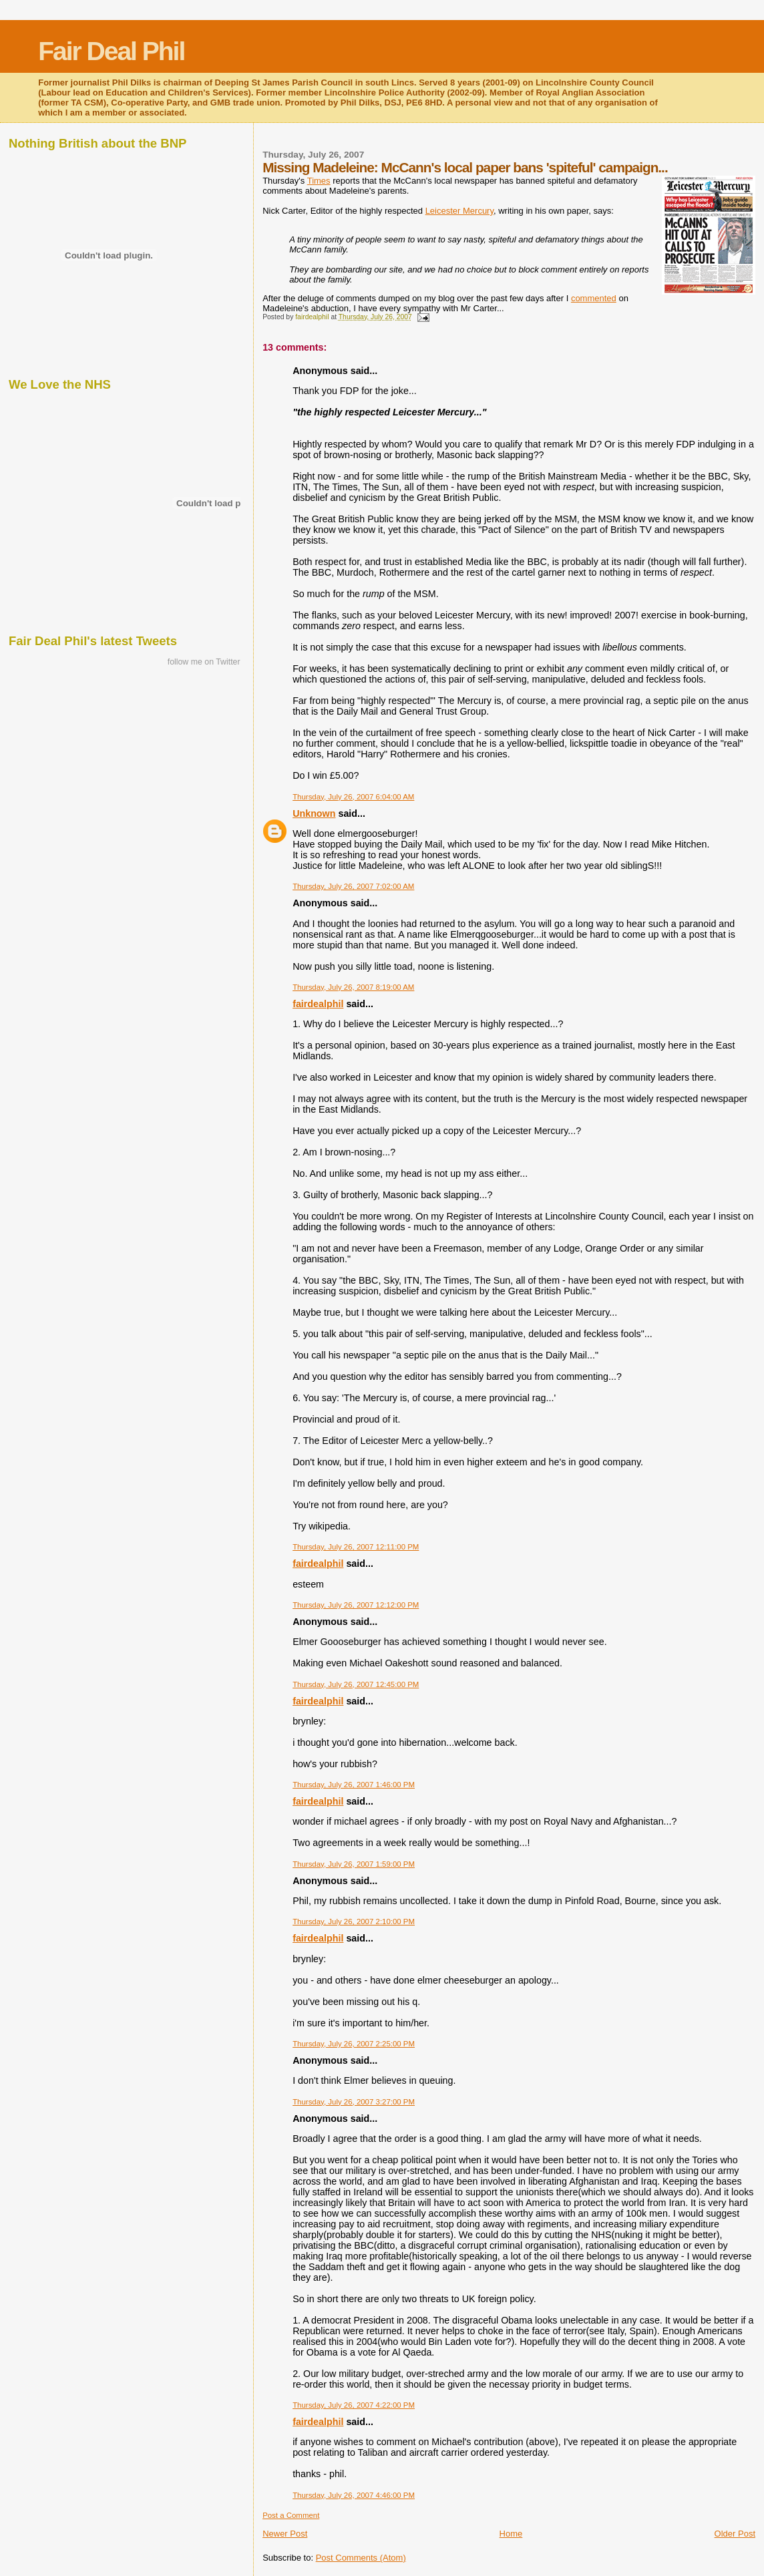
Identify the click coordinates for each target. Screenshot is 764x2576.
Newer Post (284, 2534)
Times (319, 181)
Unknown (314, 813)
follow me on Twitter (204, 662)
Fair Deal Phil (111, 51)
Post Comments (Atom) (361, 2558)
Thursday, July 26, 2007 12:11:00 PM (356, 1547)
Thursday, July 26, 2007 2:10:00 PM (354, 1921)
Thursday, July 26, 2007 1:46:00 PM (354, 1785)
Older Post (735, 2534)
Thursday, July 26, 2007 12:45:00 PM (356, 1684)
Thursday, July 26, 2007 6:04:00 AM (353, 797)
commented (593, 298)
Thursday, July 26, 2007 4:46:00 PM (354, 2495)
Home (511, 2534)
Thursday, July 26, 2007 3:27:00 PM (354, 2102)
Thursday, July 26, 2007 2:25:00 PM (354, 2044)
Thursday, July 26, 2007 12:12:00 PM (356, 1605)
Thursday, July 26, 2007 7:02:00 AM (353, 886)
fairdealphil (318, 1003)
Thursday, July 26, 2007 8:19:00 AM (353, 987)
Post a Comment (290, 2515)
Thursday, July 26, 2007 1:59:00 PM (354, 1864)
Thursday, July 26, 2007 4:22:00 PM (354, 2405)
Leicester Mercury (459, 211)
